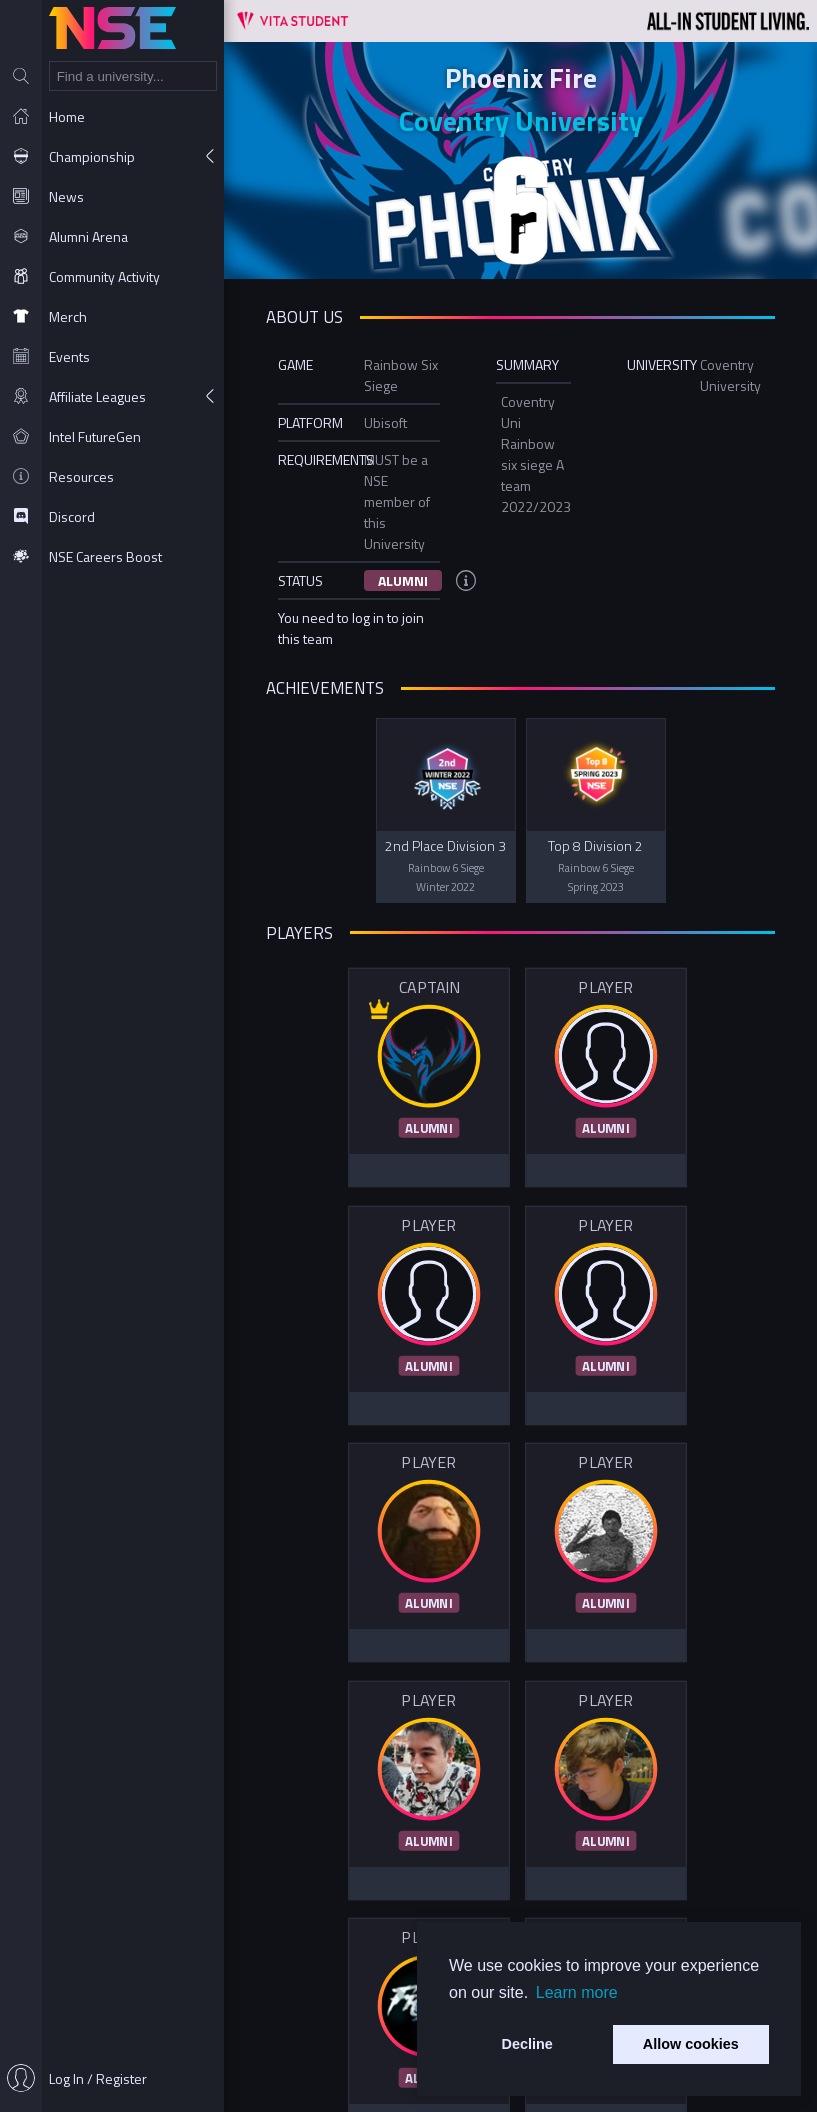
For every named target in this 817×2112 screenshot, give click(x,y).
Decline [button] (527, 2044)
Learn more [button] (577, 1992)
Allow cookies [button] (691, 2044)
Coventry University (521, 120)
